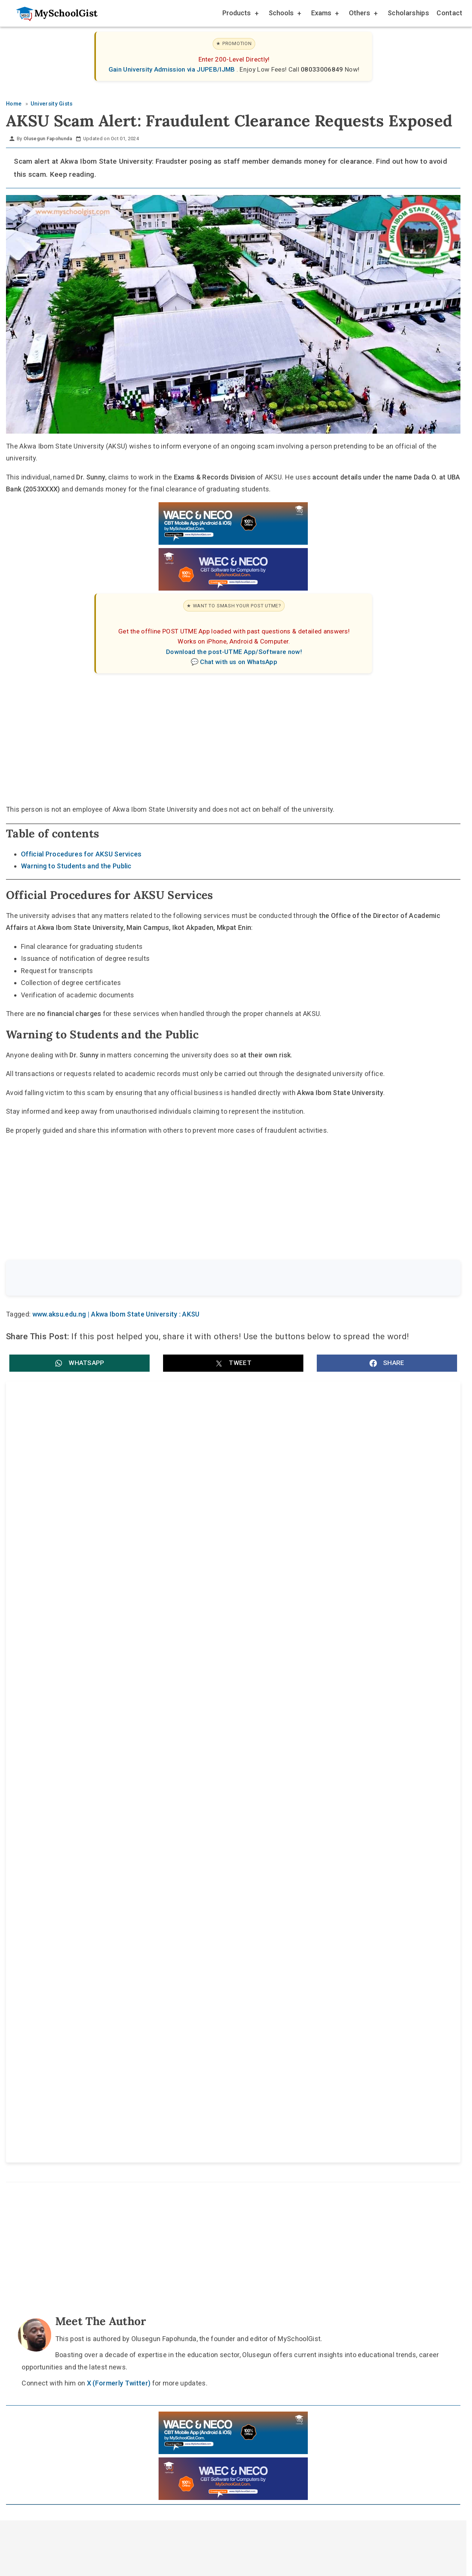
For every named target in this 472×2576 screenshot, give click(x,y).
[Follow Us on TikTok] (211, 2032)
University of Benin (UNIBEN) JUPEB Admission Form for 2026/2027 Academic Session (343, 1630)
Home (160, 2050)
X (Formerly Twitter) (118, 1883)
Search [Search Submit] (433, 1278)
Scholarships (408, 13)
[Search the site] (213, 1279)
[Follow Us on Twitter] (229, 2032)
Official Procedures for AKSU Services (81, 854)
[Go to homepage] (53, 13)
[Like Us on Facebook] (247, 2032)
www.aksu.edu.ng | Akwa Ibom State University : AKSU (116, 1316)
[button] (79, 1364)
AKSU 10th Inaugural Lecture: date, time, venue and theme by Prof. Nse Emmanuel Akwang (117, 1552)
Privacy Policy (295, 2050)
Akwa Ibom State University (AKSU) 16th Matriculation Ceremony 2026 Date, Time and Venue (337, 1552)
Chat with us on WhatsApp (238, 662)
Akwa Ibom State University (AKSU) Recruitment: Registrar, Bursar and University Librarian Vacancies (116, 1474)
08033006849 (323, 69)
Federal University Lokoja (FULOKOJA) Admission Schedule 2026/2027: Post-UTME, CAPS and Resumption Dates (106, 1630)
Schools (284, 14)
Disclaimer (240, 2050)
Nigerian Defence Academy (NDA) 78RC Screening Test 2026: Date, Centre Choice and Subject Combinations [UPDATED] (342, 1709)
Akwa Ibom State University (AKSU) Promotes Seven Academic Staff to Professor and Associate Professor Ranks (344, 1474)
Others (363, 14)
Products (240, 14)
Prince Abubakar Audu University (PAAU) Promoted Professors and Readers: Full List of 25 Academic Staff (118, 1709)
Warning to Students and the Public (76, 866)
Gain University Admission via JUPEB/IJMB (173, 69)
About (197, 2050)
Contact (449, 13)
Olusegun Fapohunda (48, 138)
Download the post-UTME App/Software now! (234, 651)
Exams (324, 14)
